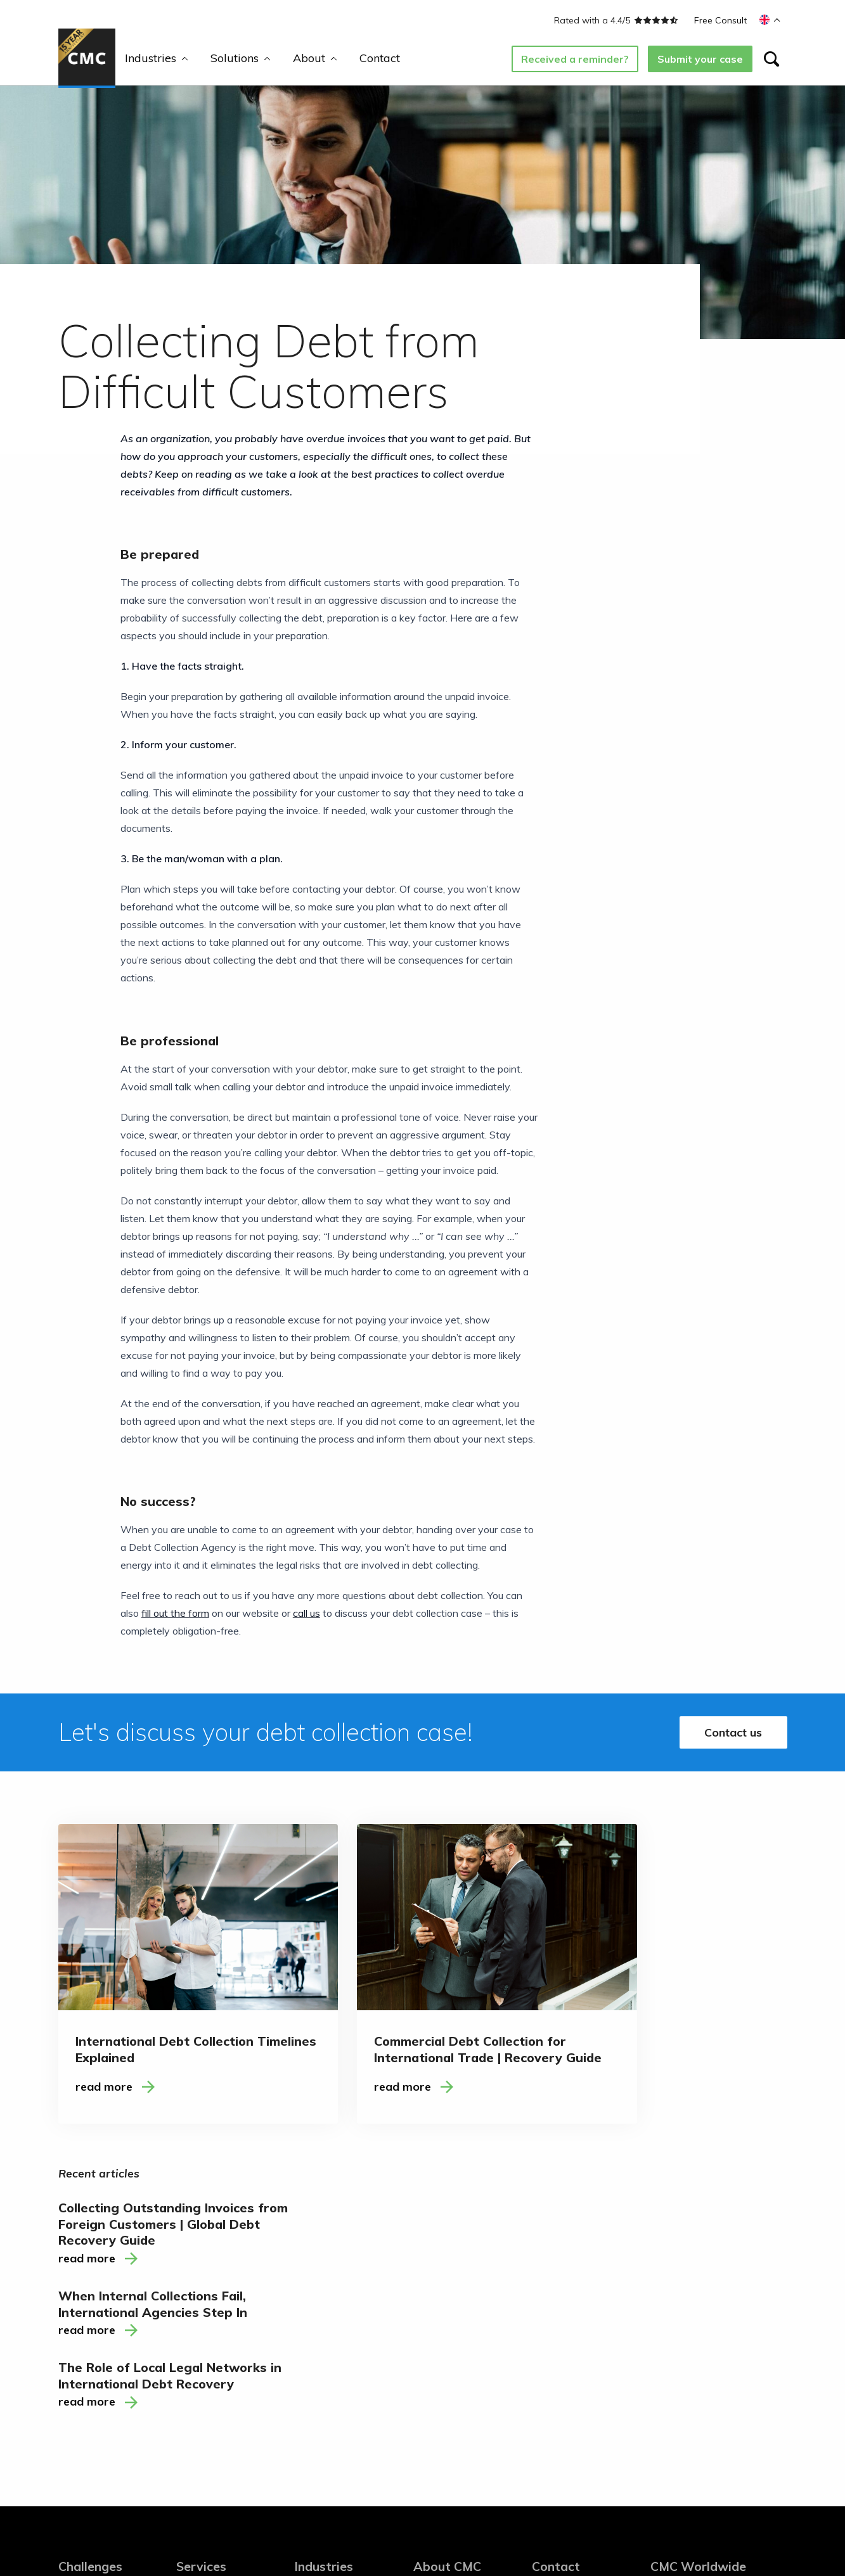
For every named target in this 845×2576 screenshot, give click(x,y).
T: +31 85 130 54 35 (699, 2334)
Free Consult (720, 20)
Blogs (426, 2289)
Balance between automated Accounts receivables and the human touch (105, 2376)
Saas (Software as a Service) (341, 2295)
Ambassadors (444, 2309)
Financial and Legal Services (338, 2327)
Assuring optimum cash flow (98, 2420)
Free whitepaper (450, 2370)
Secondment (205, 2329)
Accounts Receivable (224, 2309)
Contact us (732, 1732)
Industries (156, 58)
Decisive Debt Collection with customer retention (101, 2325)
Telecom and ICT (333, 2268)
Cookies (317, 2516)
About (315, 58)
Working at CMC (451, 2329)
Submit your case (700, 59)
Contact (379, 58)
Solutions (240, 58)
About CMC (447, 2248)
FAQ (423, 2349)
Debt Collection (211, 2268)
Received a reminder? (575, 59)
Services (201, 2248)
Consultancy (204, 2349)
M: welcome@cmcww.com (710, 2350)
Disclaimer (270, 2516)
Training (194, 2289)
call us (306, 1613)
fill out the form (175, 1613)
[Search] (771, 58)
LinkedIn (551, 2289)
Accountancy (325, 2353)
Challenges (91, 2248)
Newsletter (557, 2309)
